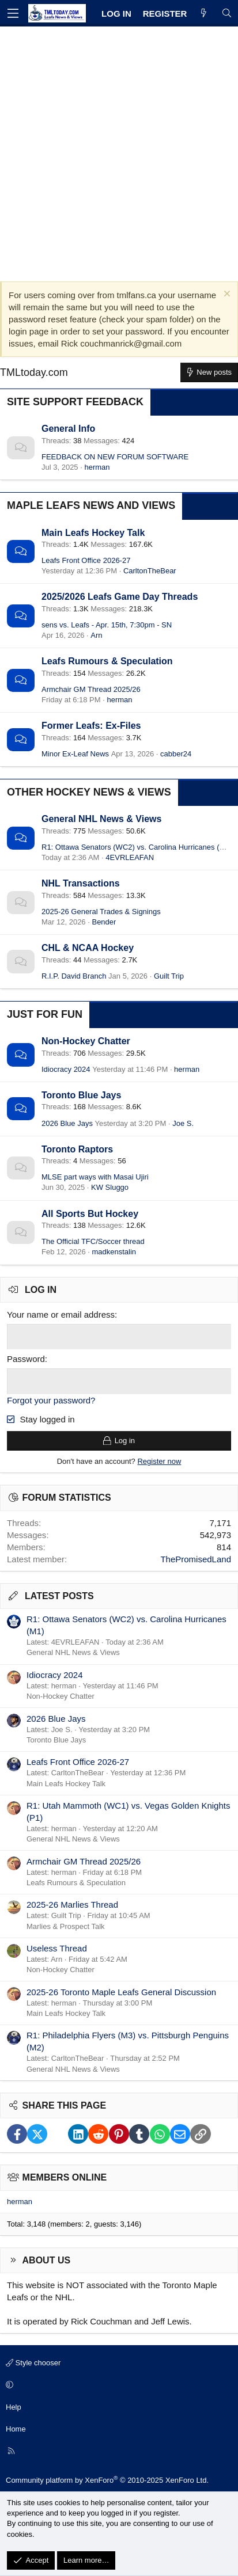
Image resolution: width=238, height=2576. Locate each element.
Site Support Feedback (75, 402)
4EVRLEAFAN (129, 857)
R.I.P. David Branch (73, 976)
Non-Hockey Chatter (85, 1041)
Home (16, 2429)
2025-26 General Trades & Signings (101, 911)
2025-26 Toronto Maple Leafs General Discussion (121, 1992)
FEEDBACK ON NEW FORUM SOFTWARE (114, 456)
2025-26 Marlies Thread (72, 1904)
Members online (64, 2177)
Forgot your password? (51, 1400)
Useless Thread (57, 1948)
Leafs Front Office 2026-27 (85, 560)
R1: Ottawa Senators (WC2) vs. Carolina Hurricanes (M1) (136, 847)
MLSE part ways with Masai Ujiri (95, 1177)
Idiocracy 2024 (65, 1069)
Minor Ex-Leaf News (75, 753)
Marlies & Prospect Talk (66, 1926)
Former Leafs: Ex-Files (91, 725)
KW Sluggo (110, 1187)
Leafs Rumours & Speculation (107, 661)
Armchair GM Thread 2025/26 (91, 689)
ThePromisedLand (195, 1559)
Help (13, 2407)
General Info (68, 428)
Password (26, 1359)
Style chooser (33, 2362)
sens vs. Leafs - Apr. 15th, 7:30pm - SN (106, 625)
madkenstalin (114, 1251)
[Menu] (12, 13)
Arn (96, 635)
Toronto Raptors (77, 1149)
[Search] (227, 13)
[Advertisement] (119, 151)
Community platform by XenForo (107, 2480)
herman (96, 467)
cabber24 (175, 753)
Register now (159, 1461)
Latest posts (59, 1596)
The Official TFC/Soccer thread (93, 1241)
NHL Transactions (80, 883)
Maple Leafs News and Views (91, 505)
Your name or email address (61, 1314)
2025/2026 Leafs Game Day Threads (119, 597)
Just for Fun (44, 1014)
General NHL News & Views (101, 819)
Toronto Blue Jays (81, 1095)
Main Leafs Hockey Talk (93, 533)
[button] (117, 2385)
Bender (104, 922)
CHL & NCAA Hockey (87, 948)
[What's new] (203, 13)
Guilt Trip (169, 976)
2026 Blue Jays (67, 1123)
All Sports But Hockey (89, 1214)
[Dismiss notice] (226, 295)
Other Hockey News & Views (89, 792)
